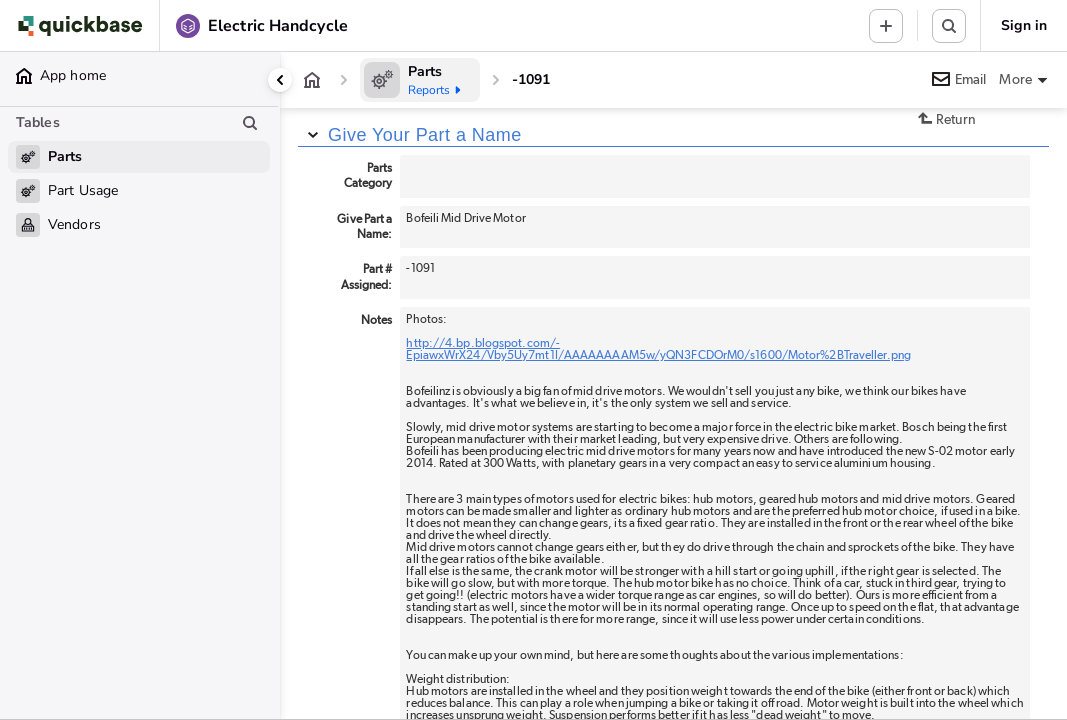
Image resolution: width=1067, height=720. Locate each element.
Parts (425, 71)
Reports (436, 90)
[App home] (312, 80)
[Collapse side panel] (280, 80)
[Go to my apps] (84, 26)
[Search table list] (250, 123)
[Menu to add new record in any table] (886, 26)
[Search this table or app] (949, 26)
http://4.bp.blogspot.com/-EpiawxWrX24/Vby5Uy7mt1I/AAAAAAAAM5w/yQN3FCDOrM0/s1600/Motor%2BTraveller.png (658, 349)
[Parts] (420, 80)
